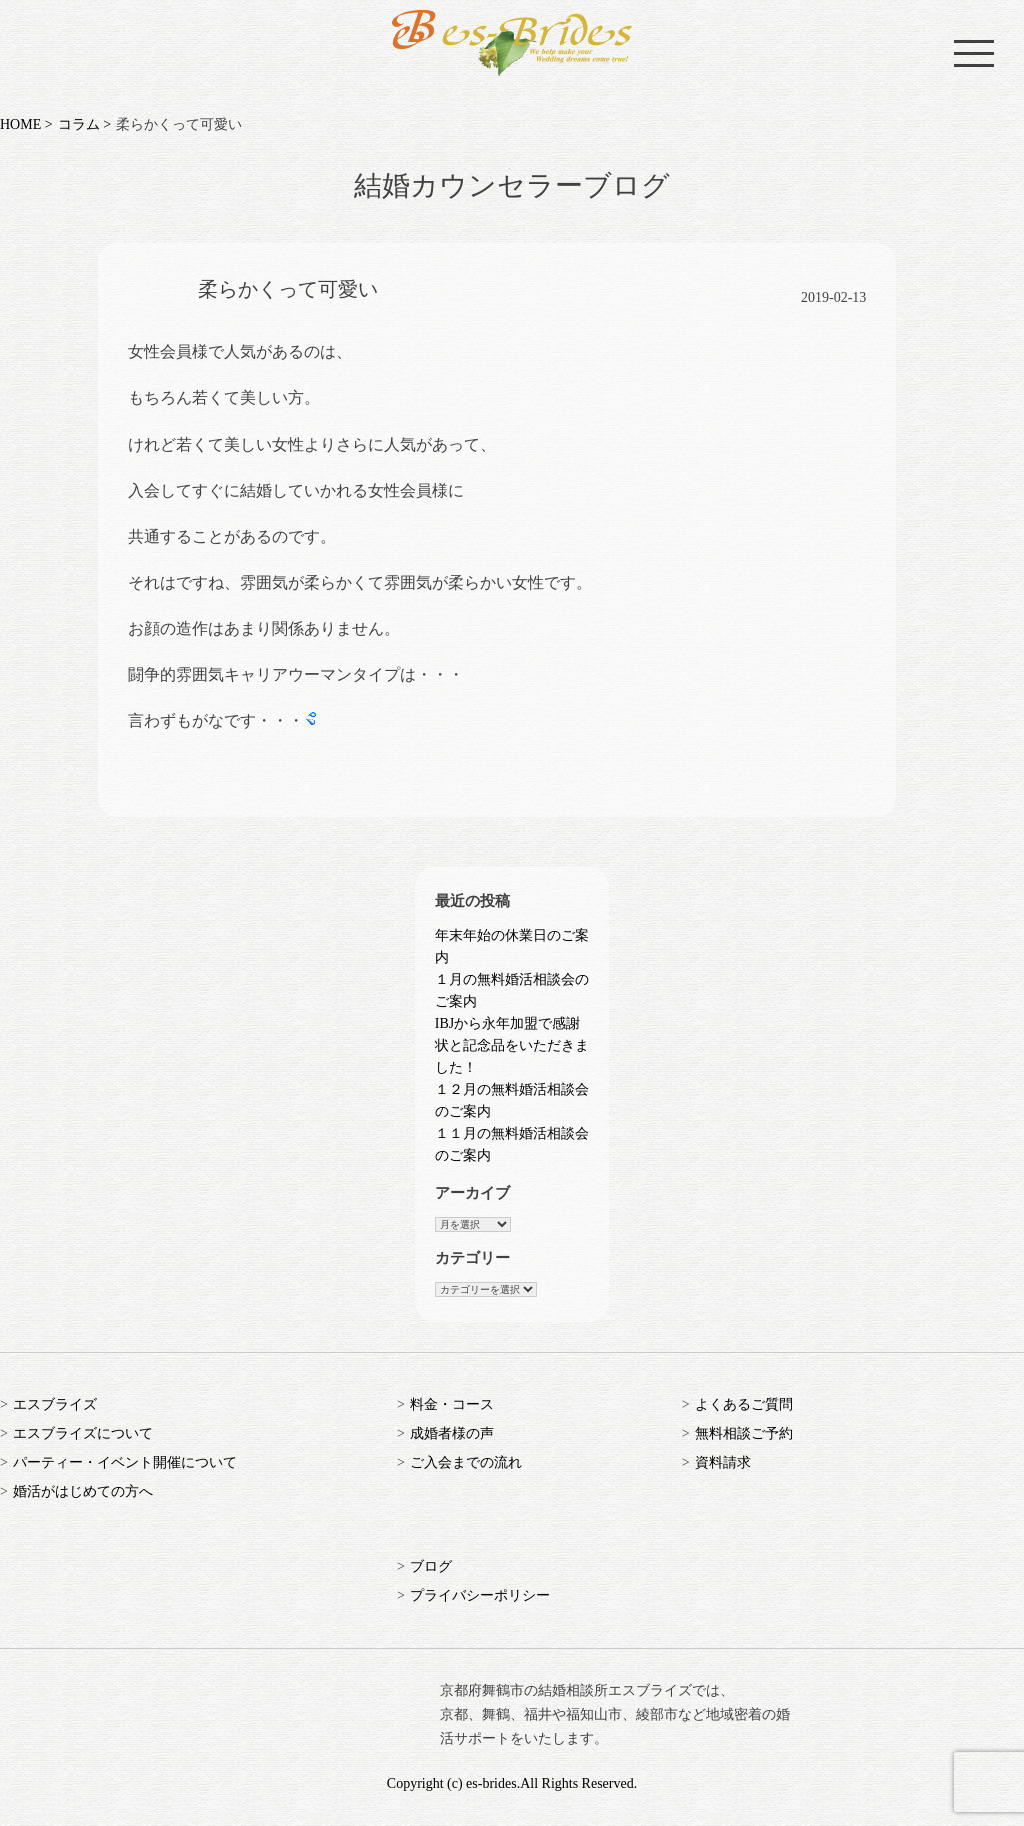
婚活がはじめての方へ (83, 1491)
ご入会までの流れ (466, 1462)
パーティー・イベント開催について (125, 1462)
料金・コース (452, 1404)
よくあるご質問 (744, 1404)
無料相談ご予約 (744, 1433)
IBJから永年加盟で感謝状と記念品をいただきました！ (512, 1045)
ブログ (431, 1566)
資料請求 (723, 1462)
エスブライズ (55, 1404)
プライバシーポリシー (480, 1595)
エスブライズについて (83, 1433)
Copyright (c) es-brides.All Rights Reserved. (512, 1783)
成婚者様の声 (452, 1433)
